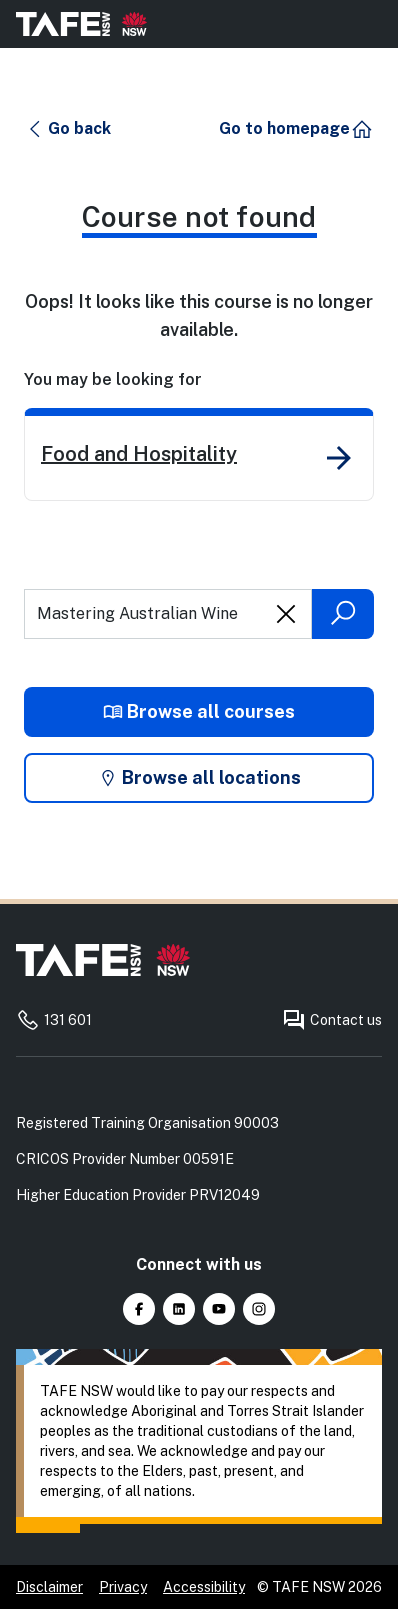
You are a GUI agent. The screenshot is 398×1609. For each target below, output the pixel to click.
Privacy (123, 1587)
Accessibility (204, 1587)
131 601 (54, 1020)
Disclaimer (49, 1587)
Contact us (332, 1020)
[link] (199, 454)
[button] (68, 129)
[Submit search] (343, 614)
